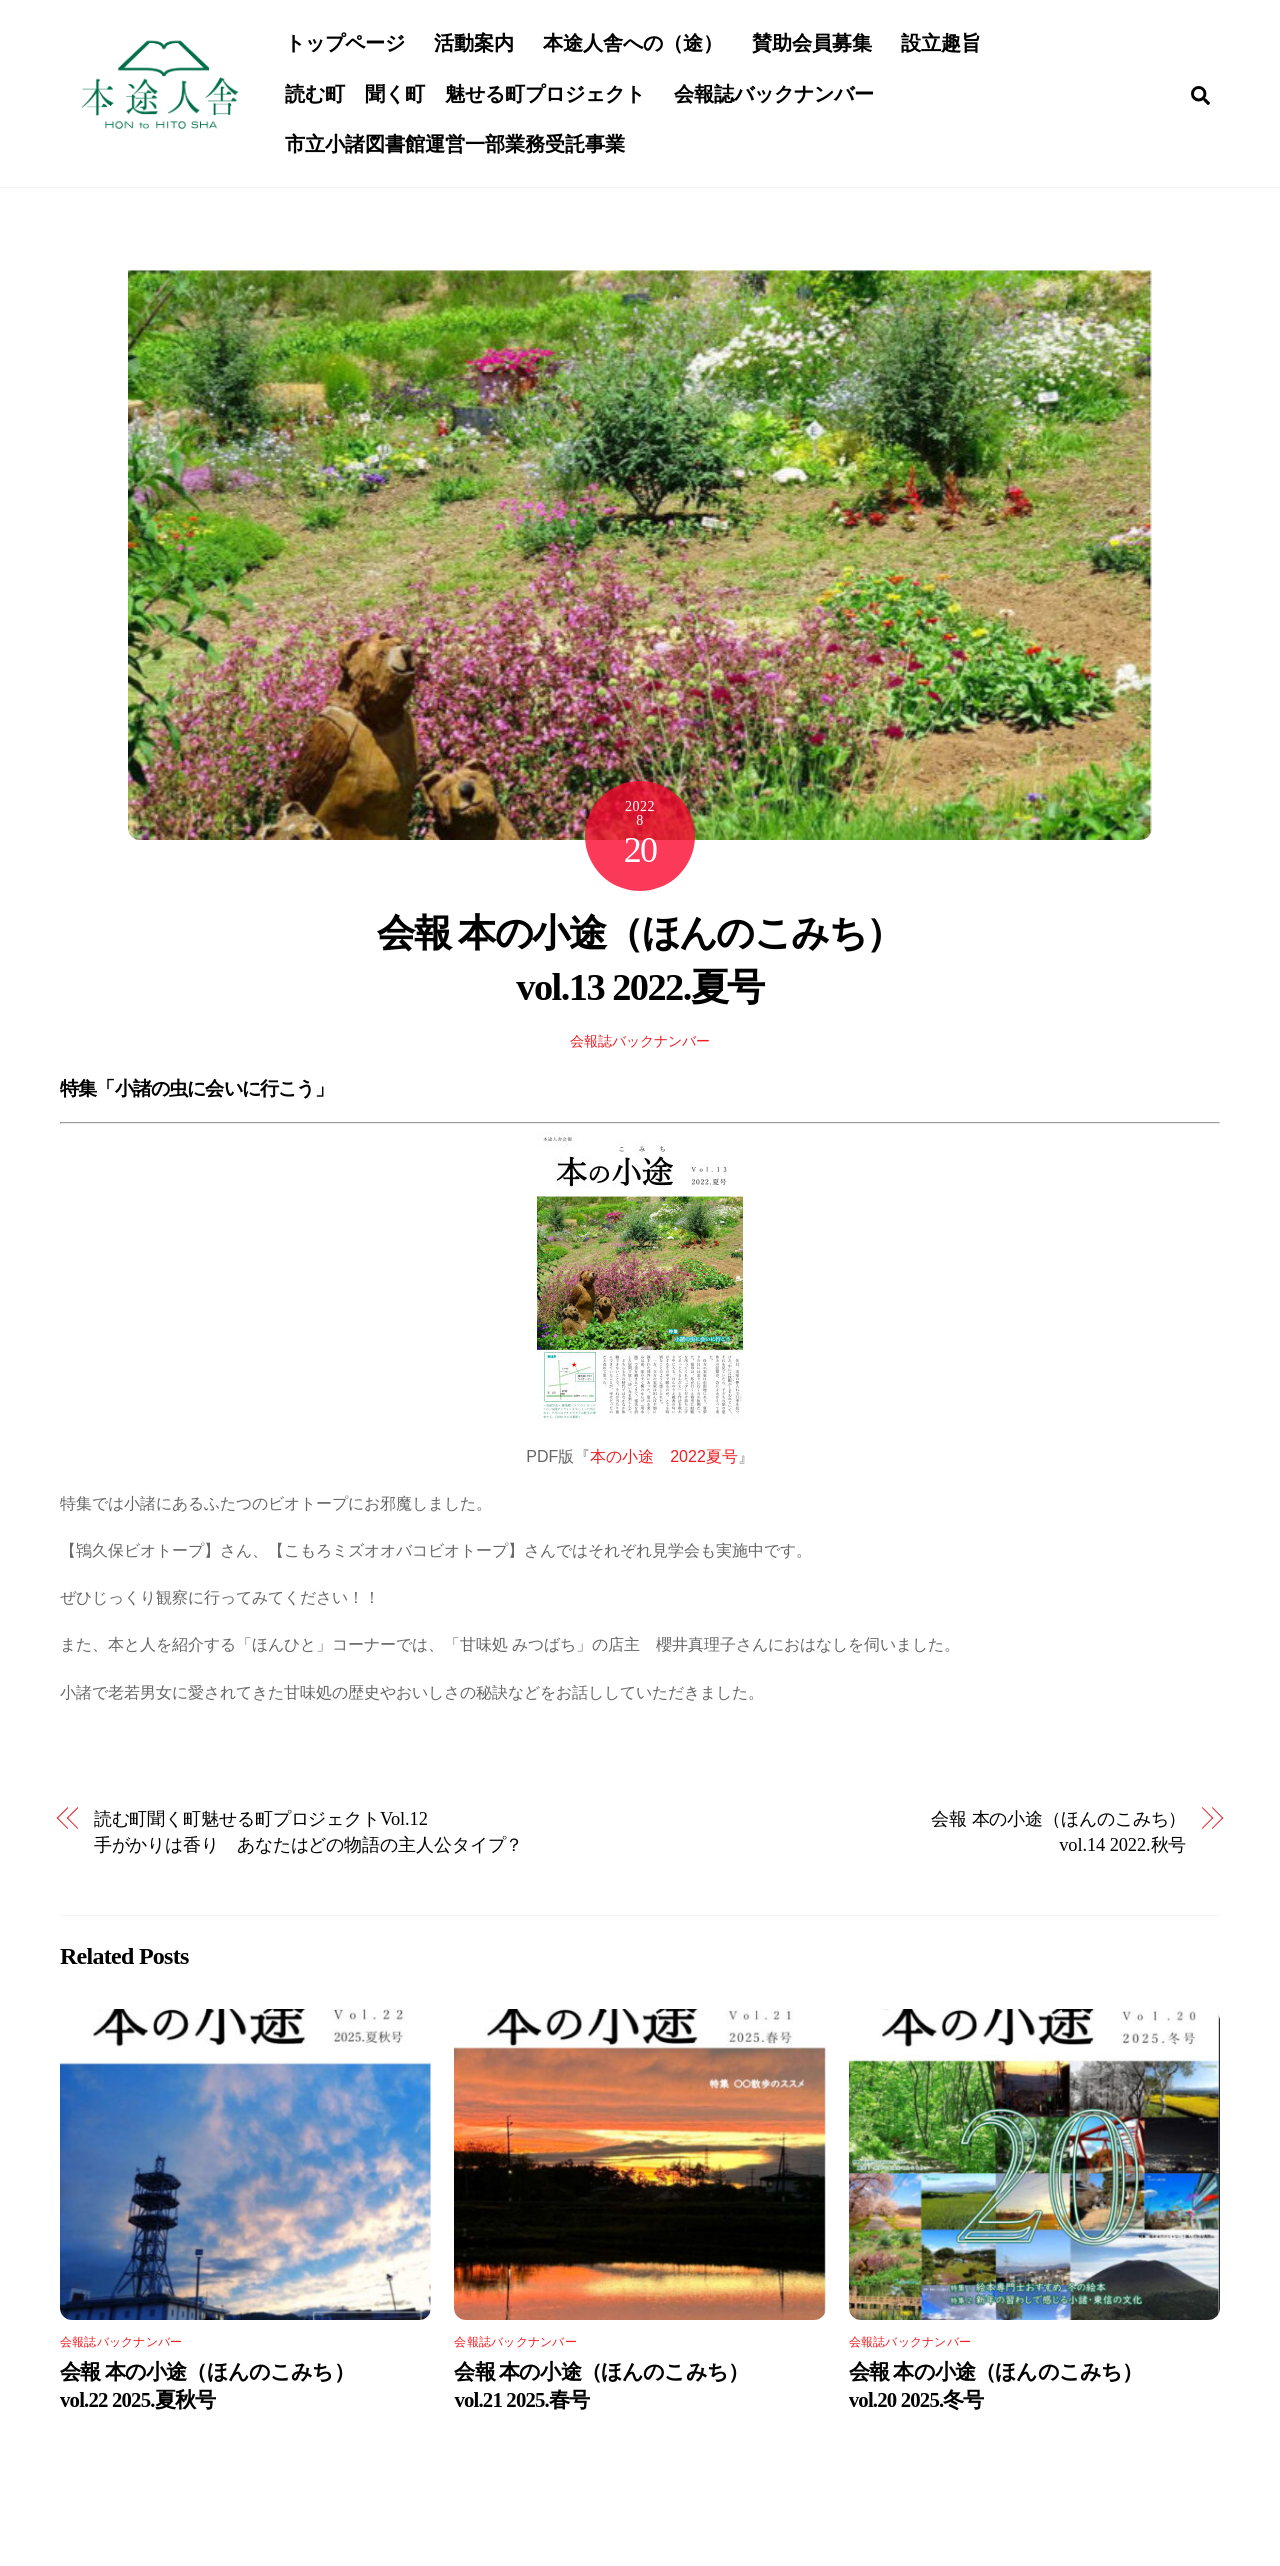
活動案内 (476, 45)
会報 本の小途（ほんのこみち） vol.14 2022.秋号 (1058, 1836)
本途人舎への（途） (635, 45)
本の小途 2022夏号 (664, 1460)
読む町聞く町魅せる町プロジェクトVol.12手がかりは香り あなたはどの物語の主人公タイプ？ (309, 1836)
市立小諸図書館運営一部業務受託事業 (457, 146)
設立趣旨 (943, 45)
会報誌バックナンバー (776, 95)
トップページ (347, 45)
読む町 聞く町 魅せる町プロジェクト (467, 95)
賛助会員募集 (814, 45)
